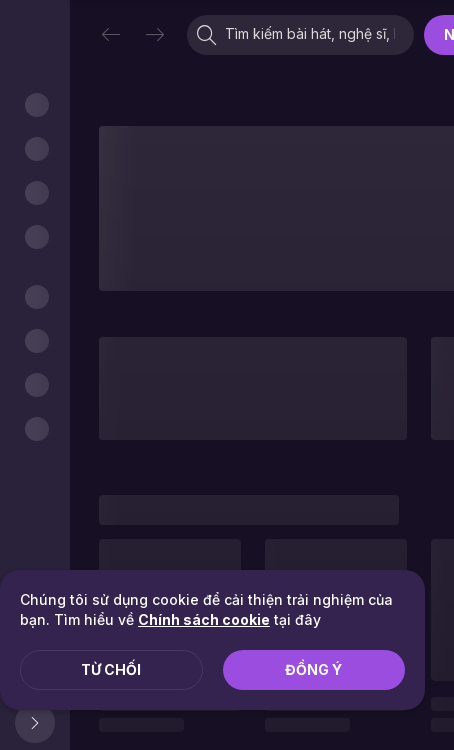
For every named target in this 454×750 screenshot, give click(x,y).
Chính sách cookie (204, 619)
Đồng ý (313, 669)
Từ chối (111, 669)
